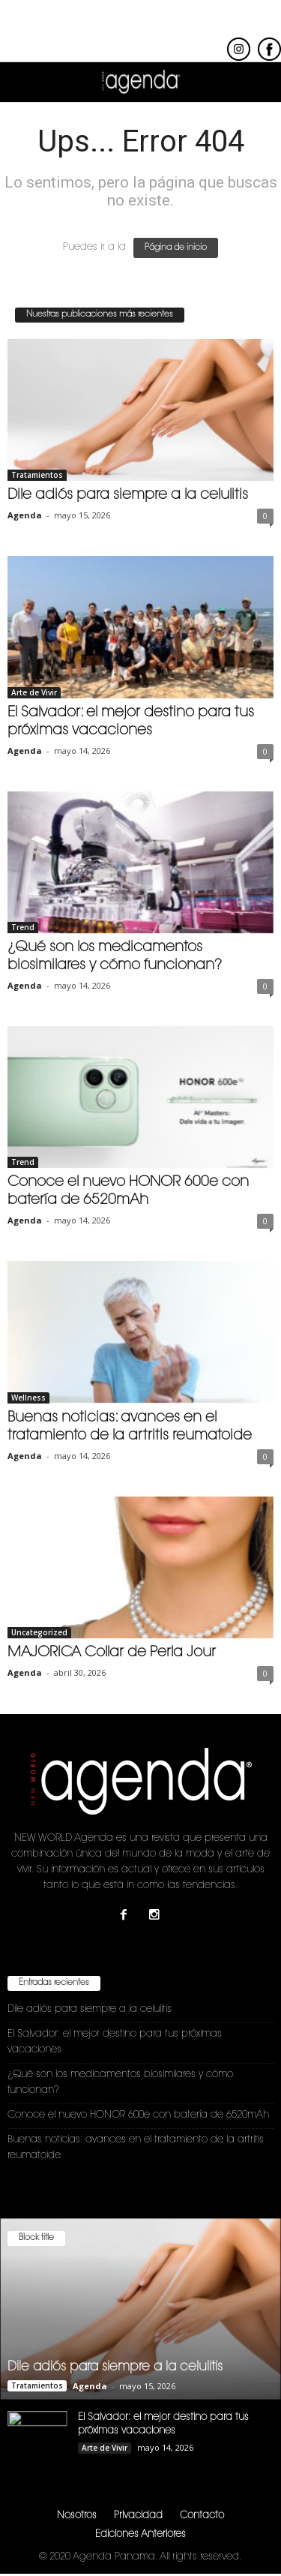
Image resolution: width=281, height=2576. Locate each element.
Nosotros (77, 2515)
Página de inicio (176, 248)
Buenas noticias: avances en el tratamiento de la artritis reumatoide (135, 2147)
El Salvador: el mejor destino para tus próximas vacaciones (114, 2042)
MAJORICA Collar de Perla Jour (111, 1653)
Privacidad (138, 2515)
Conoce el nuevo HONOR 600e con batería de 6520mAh (138, 2115)
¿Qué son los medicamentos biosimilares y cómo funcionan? (120, 2082)
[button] (257, 82)
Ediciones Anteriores (140, 2534)
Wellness (28, 1397)
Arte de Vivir (34, 692)
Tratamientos (37, 475)
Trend (22, 927)
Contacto (202, 2515)
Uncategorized (39, 1632)
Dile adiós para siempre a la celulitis (127, 495)
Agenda (24, 515)
